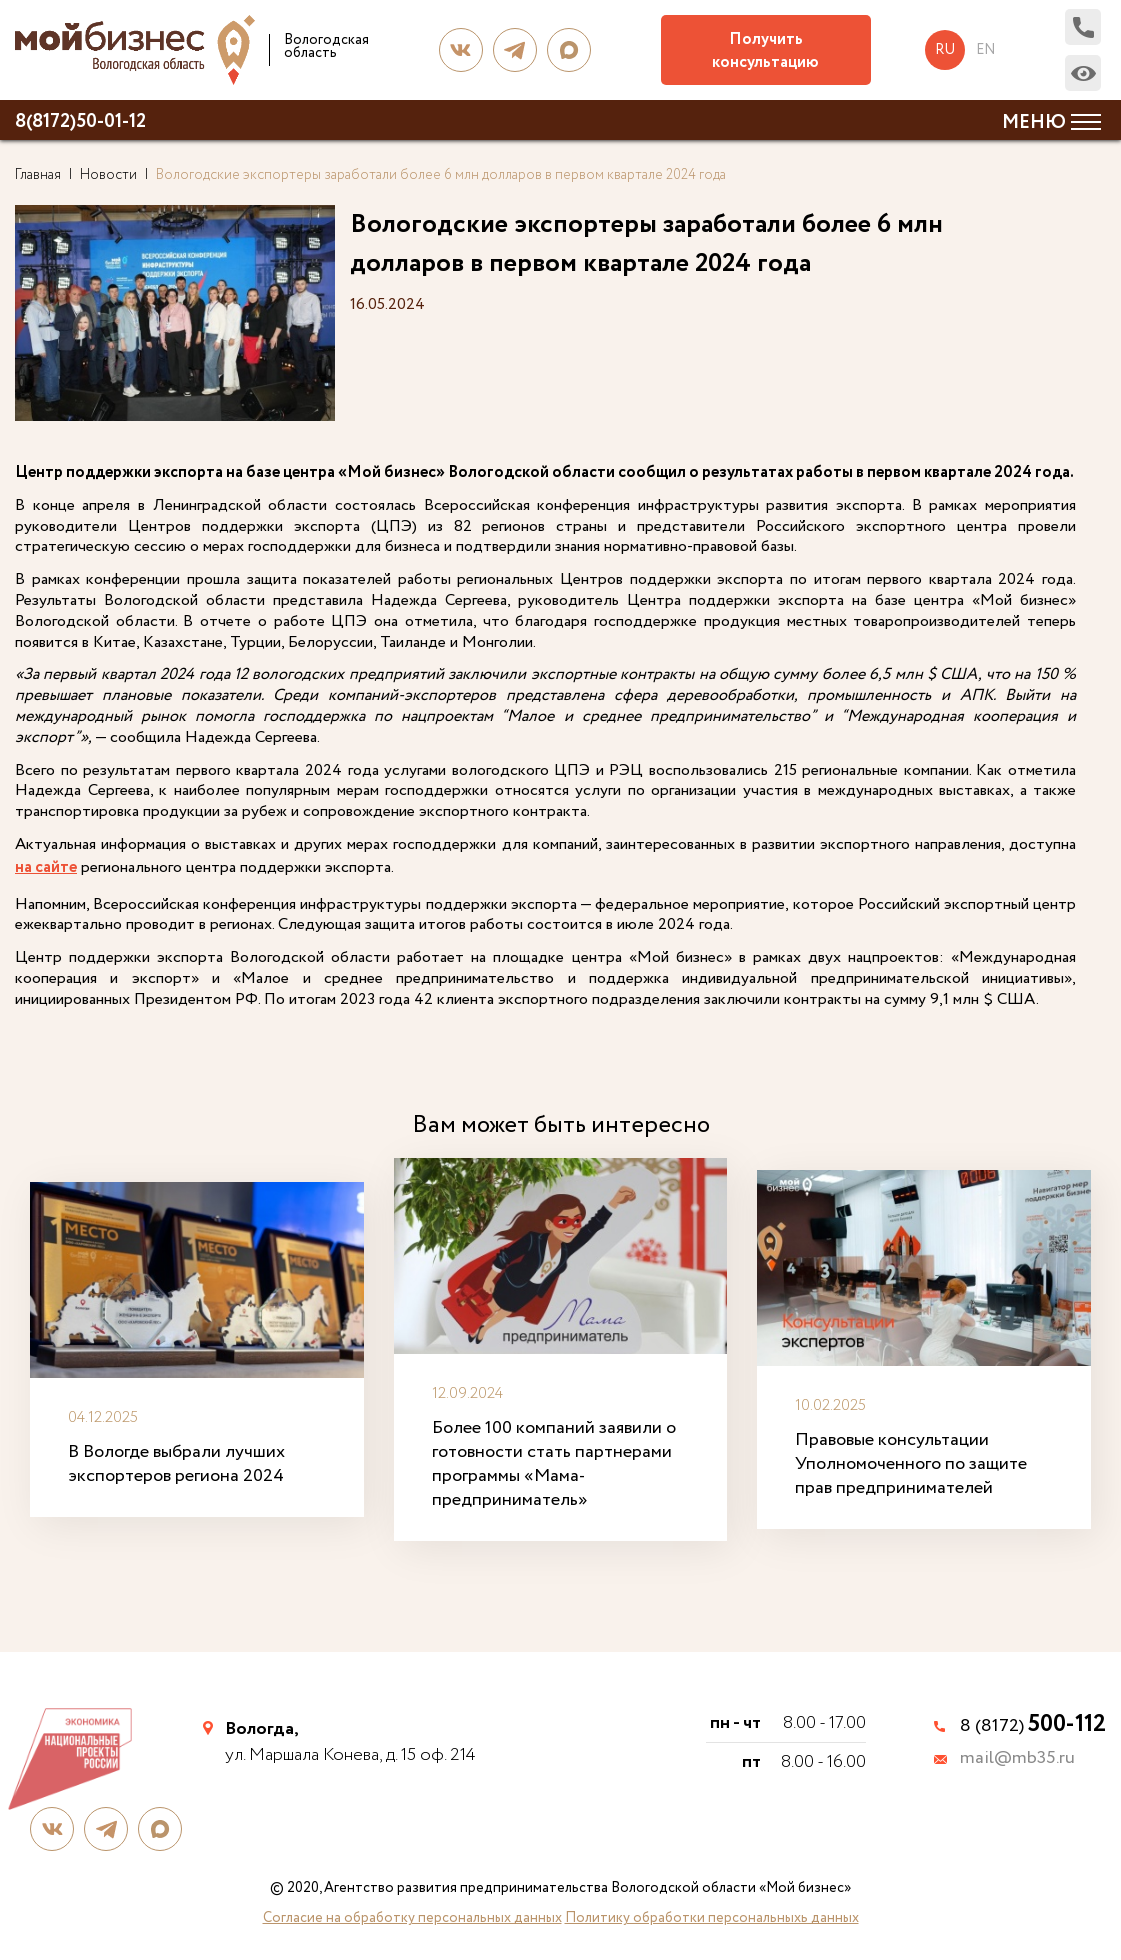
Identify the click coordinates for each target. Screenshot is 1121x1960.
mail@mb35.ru (1017, 1759)
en (985, 50)
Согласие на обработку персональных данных (412, 1918)
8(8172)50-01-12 (80, 122)
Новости (108, 175)
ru (945, 50)
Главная (38, 175)
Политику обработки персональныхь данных (712, 1918)
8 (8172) (1033, 1726)
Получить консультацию (765, 51)
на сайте (46, 868)
